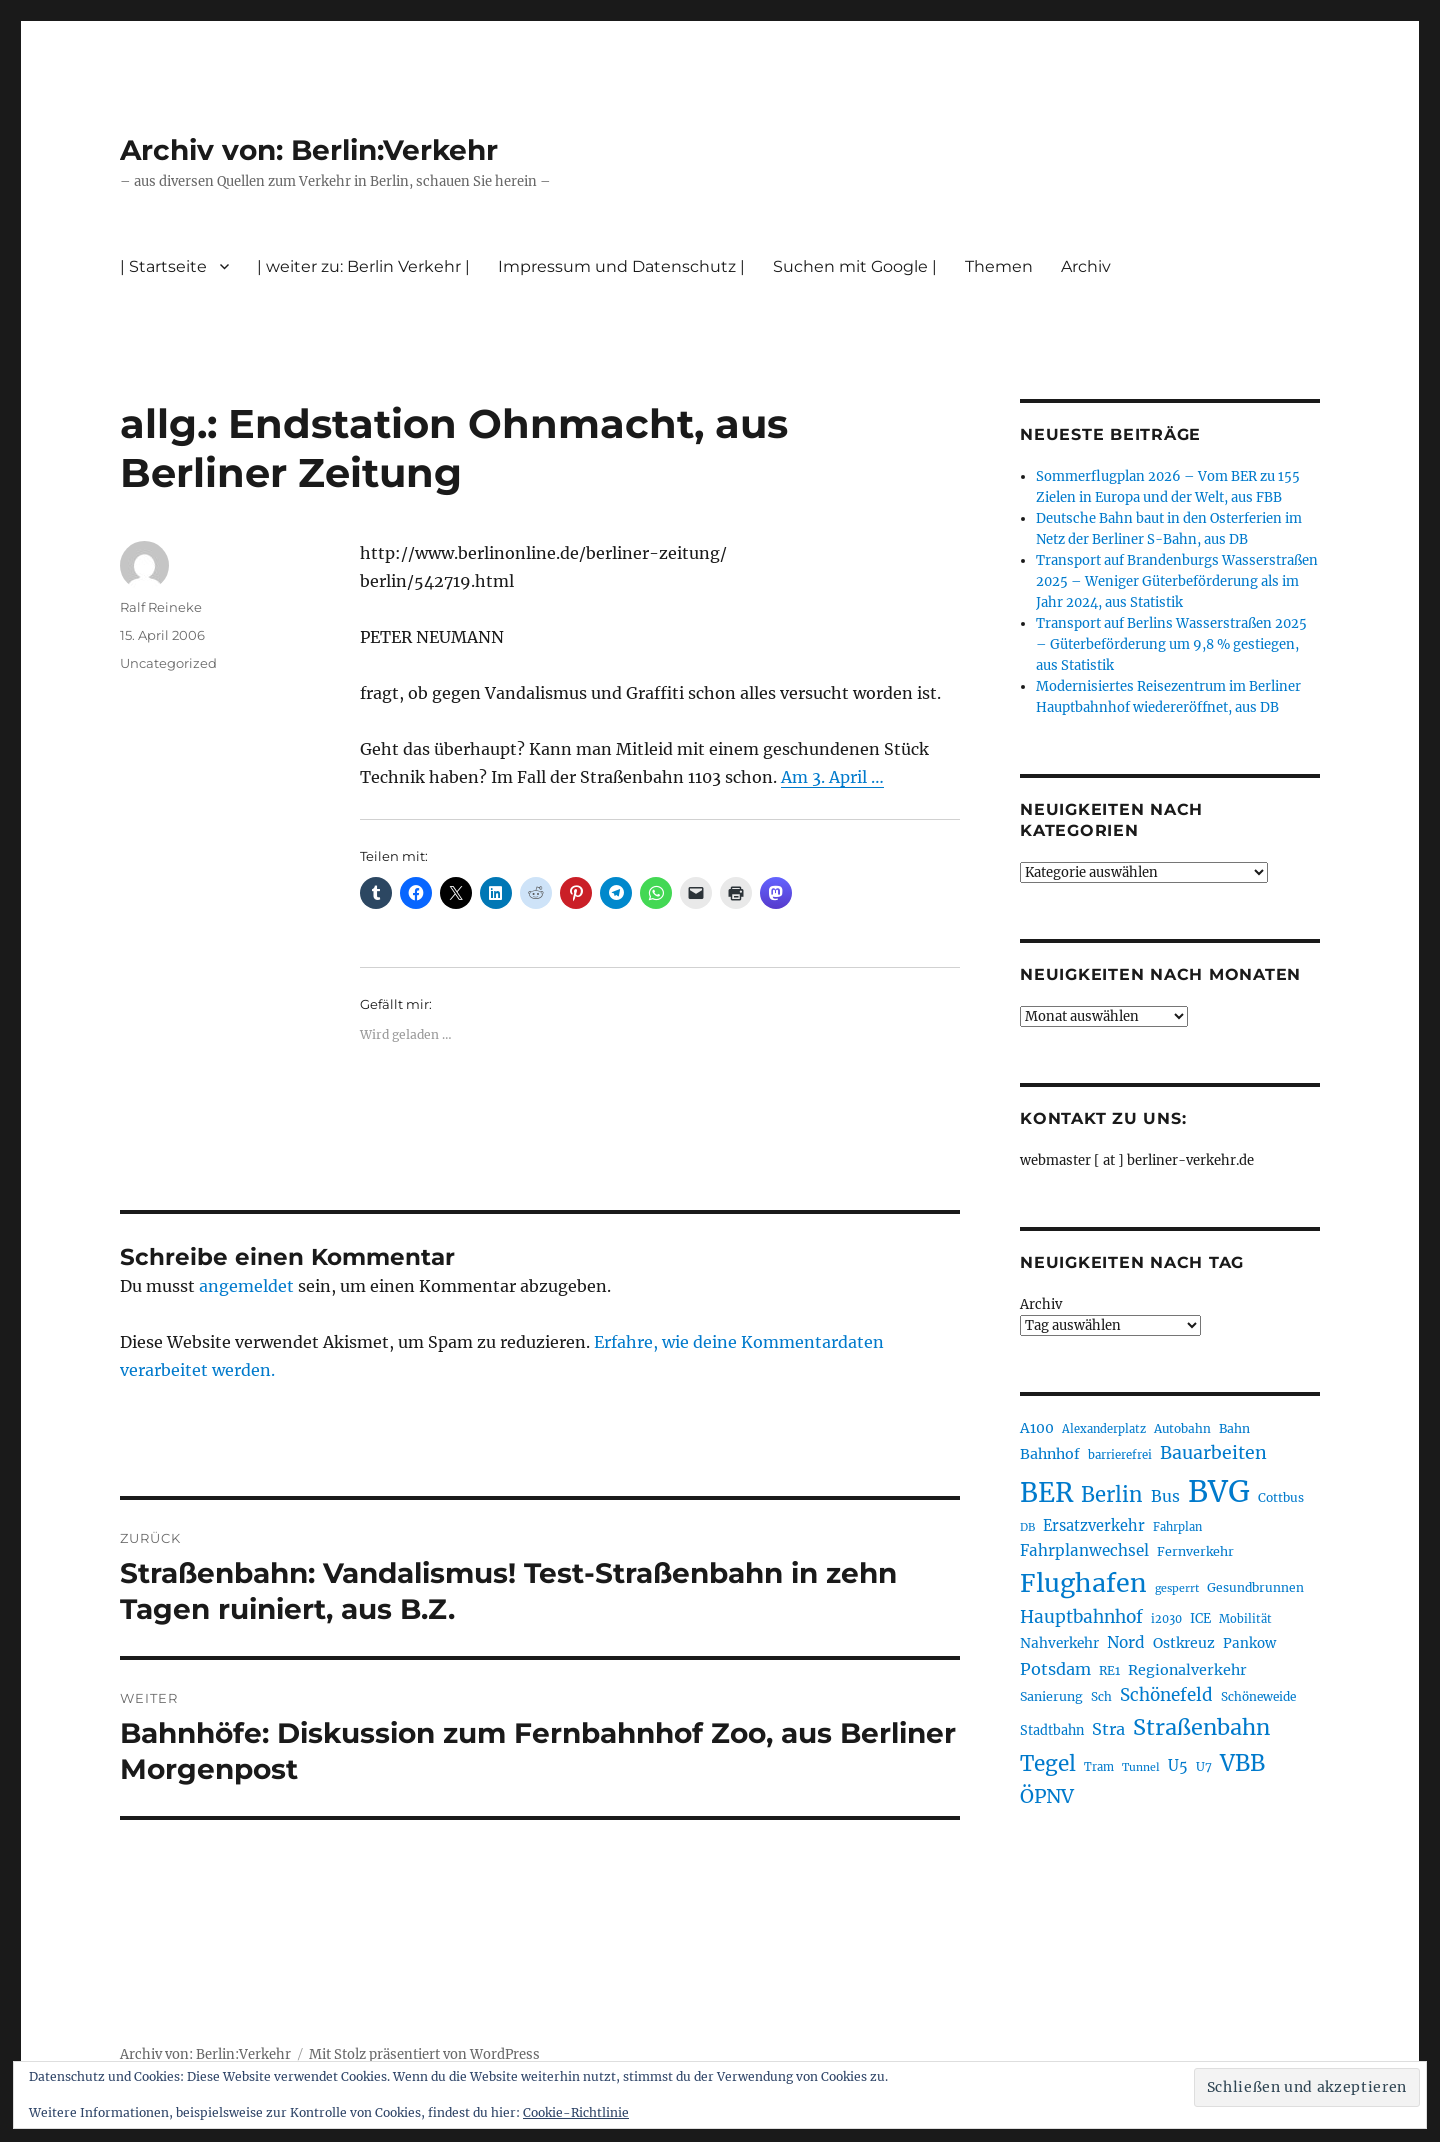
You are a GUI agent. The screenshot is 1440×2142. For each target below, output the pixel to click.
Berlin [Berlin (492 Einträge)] (1112, 1495)
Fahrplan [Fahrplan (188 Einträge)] (1177, 1527)
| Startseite (163, 266)
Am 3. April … (832, 777)
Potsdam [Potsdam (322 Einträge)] (1055, 1669)
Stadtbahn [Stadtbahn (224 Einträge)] (1052, 1730)
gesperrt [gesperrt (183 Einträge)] (1177, 1588)
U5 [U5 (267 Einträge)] (1178, 1766)
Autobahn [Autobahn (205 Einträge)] (1182, 1428)
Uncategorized (168, 663)
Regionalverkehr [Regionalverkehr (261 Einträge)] (1187, 1670)
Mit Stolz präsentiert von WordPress (424, 2054)
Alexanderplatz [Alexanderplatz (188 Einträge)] (1104, 1429)
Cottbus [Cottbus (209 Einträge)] (1281, 1497)
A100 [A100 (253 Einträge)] (1037, 1428)
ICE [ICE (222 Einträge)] (1200, 1618)
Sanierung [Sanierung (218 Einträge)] (1051, 1696)
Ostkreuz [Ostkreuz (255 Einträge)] (1184, 1643)
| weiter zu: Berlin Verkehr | (363, 266)
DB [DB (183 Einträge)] (1027, 1527)
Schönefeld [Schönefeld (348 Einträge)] (1166, 1695)
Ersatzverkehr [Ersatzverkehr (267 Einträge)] (1094, 1526)
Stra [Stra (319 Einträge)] (1108, 1729)
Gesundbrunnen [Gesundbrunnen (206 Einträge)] (1255, 1587)
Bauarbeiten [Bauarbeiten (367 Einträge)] (1213, 1453)
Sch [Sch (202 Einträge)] (1101, 1696)
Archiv (1086, 266)
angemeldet (246, 1286)
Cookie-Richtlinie (576, 2112)
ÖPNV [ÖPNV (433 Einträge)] (1047, 1796)
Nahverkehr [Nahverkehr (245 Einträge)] (1059, 1643)
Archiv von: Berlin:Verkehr (309, 150)
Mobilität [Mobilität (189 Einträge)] (1245, 1619)
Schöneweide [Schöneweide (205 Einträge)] (1258, 1696)
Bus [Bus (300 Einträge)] (1165, 1496)
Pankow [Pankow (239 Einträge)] (1249, 1643)
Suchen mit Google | (855, 266)
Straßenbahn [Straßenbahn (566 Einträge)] (1201, 1727)
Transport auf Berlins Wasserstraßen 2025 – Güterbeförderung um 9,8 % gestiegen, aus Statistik (1171, 644)
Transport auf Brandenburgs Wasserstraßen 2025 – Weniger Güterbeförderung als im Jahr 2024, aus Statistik (1177, 581)
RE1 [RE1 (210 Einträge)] (1109, 1670)
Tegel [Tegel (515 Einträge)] (1048, 1764)
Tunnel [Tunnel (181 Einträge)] (1141, 1767)
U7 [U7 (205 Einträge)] (1204, 1766)
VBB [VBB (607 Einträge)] (1242, 1763)
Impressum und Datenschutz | (621, 266)
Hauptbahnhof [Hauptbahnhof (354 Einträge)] (1081, 1617)
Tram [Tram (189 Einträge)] (1099, 1767)
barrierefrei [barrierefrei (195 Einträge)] (1120, 1455)
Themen (999, 266)
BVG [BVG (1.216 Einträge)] (1219, 1491)
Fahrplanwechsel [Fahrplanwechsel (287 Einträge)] (1084, 1550)
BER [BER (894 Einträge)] (1046, 1492)
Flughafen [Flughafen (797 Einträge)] (1083, 1583)
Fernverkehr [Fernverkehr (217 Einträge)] (1195, 1551)
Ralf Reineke (161, 607)
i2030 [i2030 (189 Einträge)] (1166, 1619)
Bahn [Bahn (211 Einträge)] (1234, 1428)
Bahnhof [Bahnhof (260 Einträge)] (1050, 1454)
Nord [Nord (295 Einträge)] (1126, 1642)
